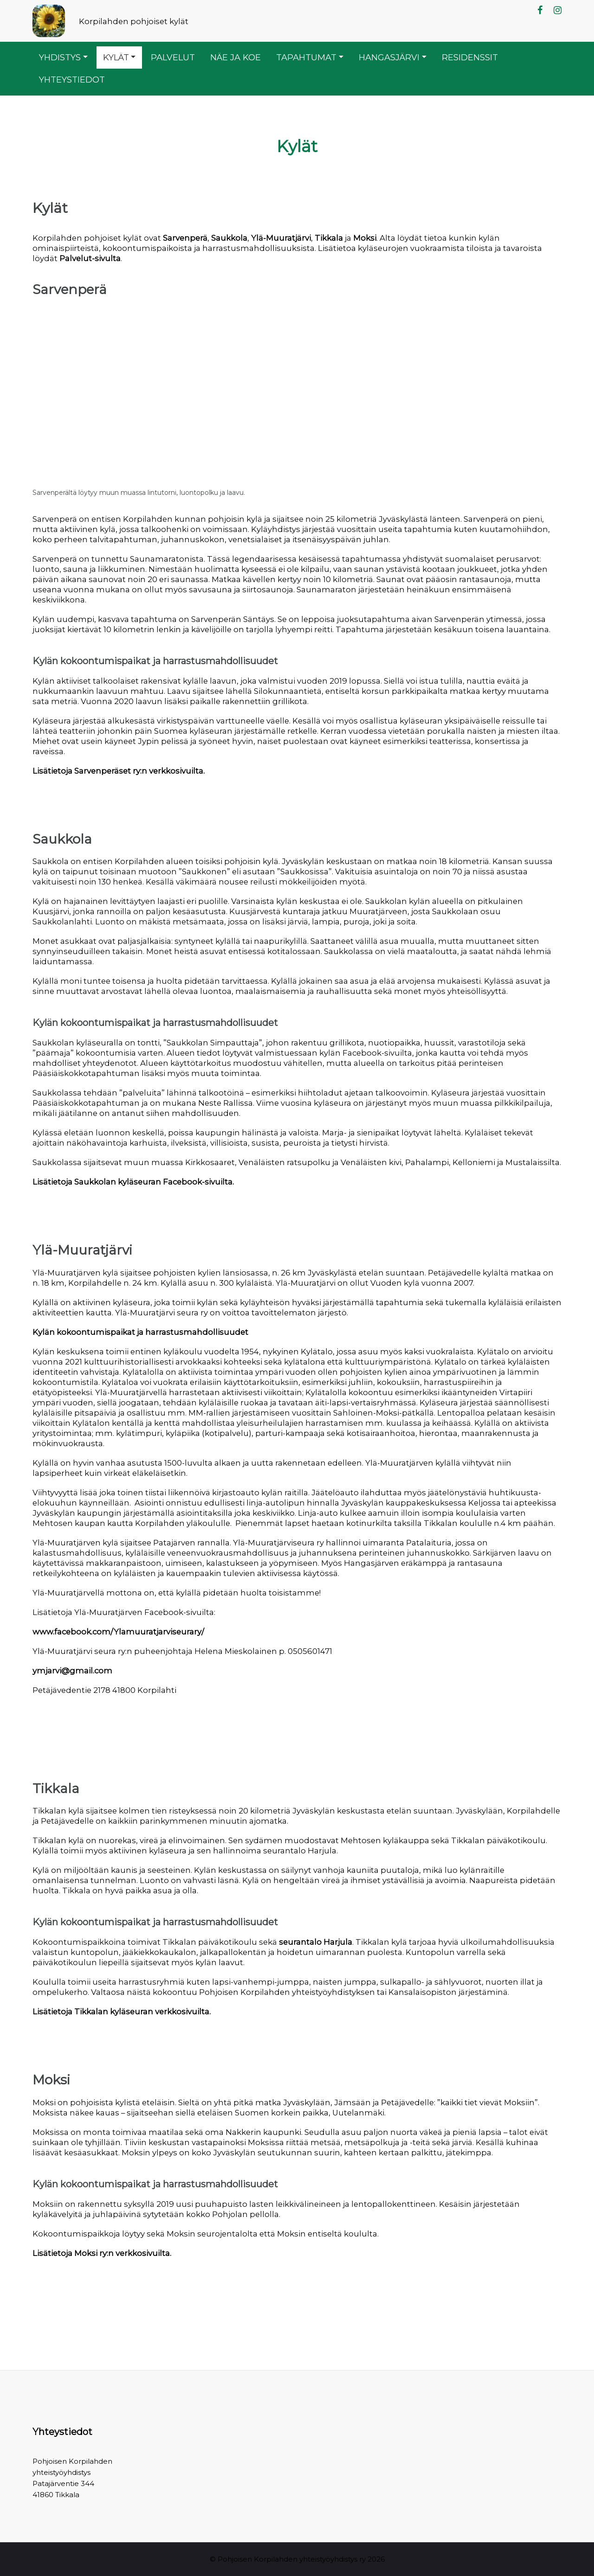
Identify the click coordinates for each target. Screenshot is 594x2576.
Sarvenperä (185, 238)
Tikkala (329, 238)
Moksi (364, 238)
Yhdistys (60, 57)
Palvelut (173, 57)
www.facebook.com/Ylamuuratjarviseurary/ (118, 1631)
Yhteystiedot (72, 79)
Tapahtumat (306, 57)
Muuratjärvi (288, 238)
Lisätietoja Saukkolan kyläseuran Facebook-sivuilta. (133, 1181)
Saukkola (229, 238)
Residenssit (470, 57)
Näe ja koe (235, 57)
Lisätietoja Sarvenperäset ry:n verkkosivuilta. (118, 770)
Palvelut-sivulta (90, 258)
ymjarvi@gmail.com (72, 1670)
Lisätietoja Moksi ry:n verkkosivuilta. (101, 2253)
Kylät (116, 57)
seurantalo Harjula (315, 1942)
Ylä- (258, 238)
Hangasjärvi (389, 57)
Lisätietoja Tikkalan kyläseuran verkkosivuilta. (121, 2011)
